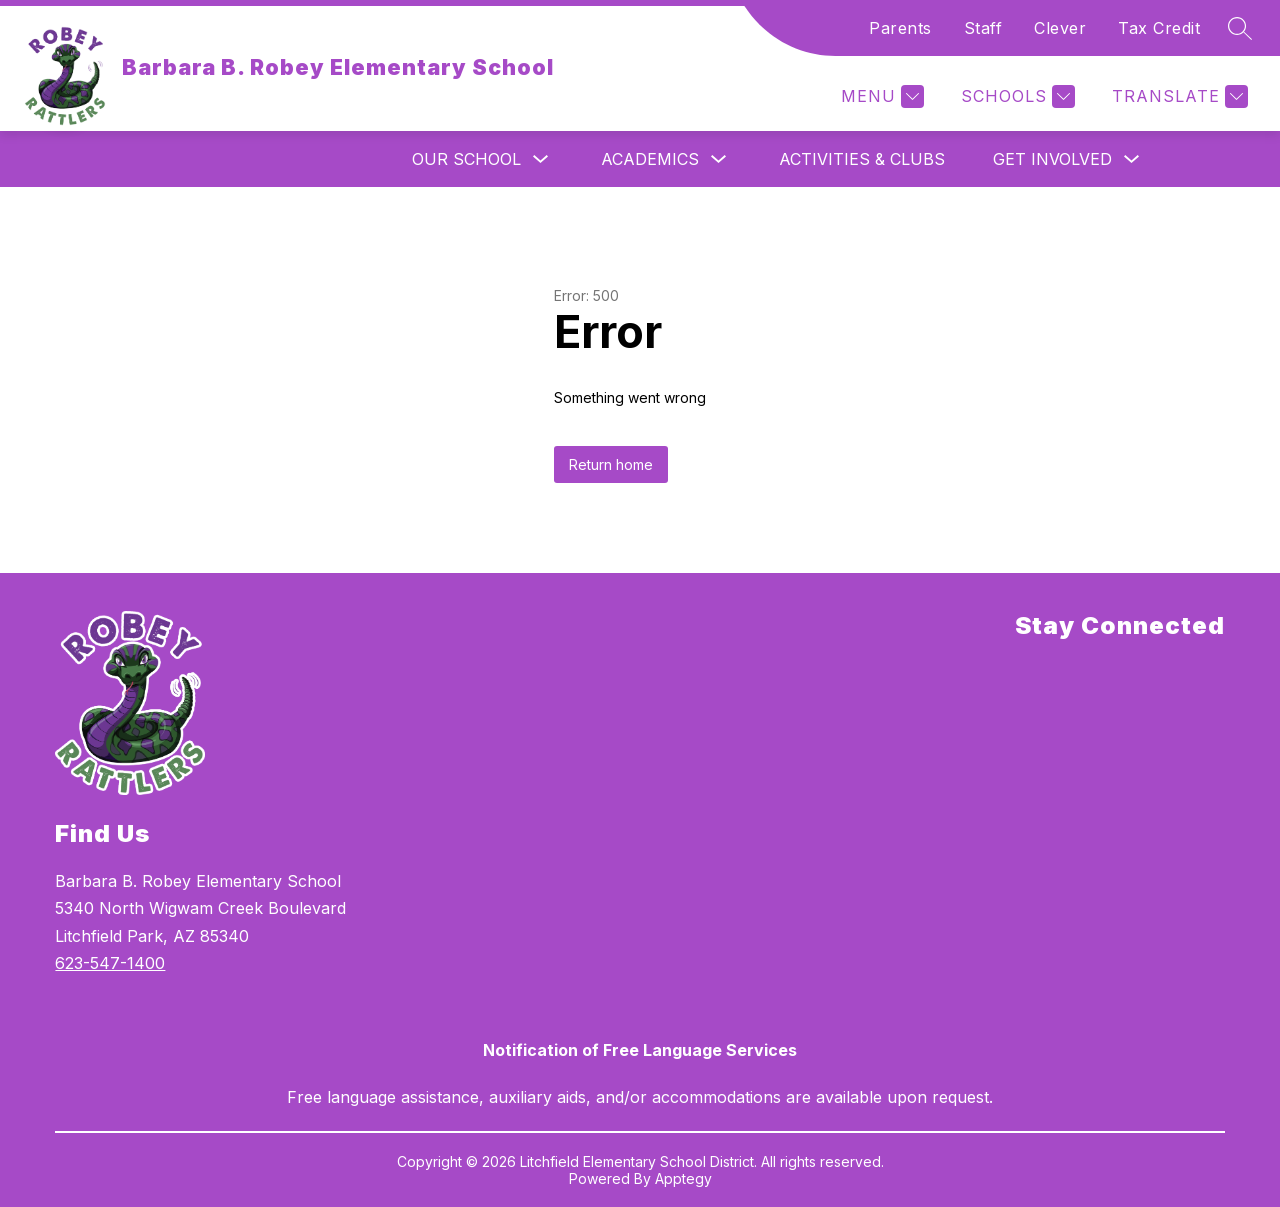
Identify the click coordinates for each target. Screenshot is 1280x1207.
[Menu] (880, 96)
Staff (983, 28)
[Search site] (1240, 28)
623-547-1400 (110, 963)
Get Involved (1052, 159)
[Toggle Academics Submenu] (719, 159)
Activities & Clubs (862, 159)
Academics (650, 159)
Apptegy (683, 1178)
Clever (1060, 28)
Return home (611, 464)
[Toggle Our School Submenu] (541, 159)
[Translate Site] (1177, 96)
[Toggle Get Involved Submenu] (1132, 159)
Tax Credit (1159, 28)
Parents (900, 28)
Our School (466, 159)
